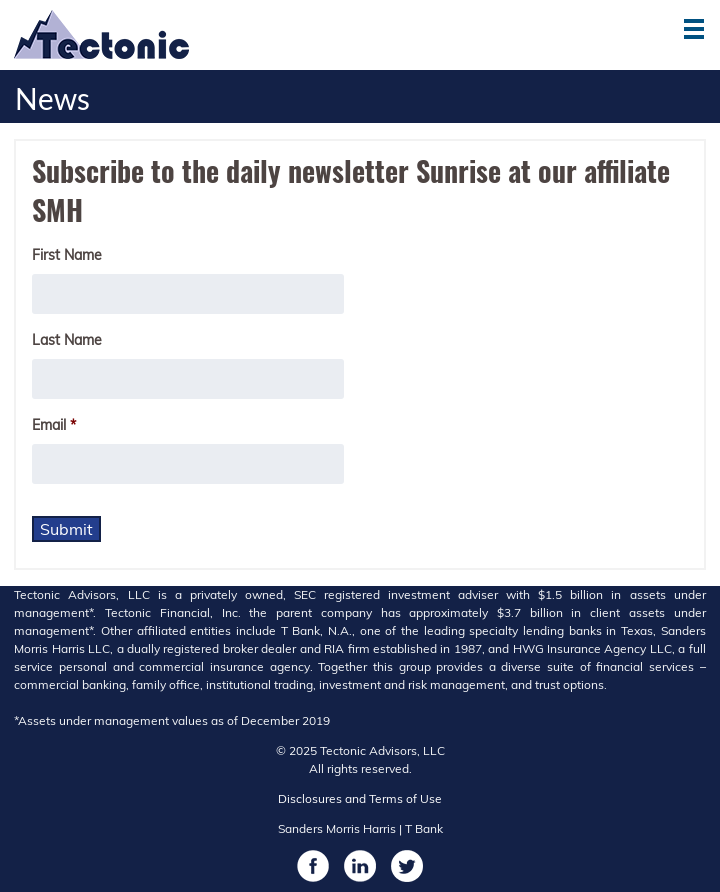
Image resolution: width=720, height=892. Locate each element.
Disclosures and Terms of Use (360, 798)
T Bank (424, 828)
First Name (67, 255)
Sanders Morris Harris (337, 828)
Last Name (67, 340)
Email (54, 425)
